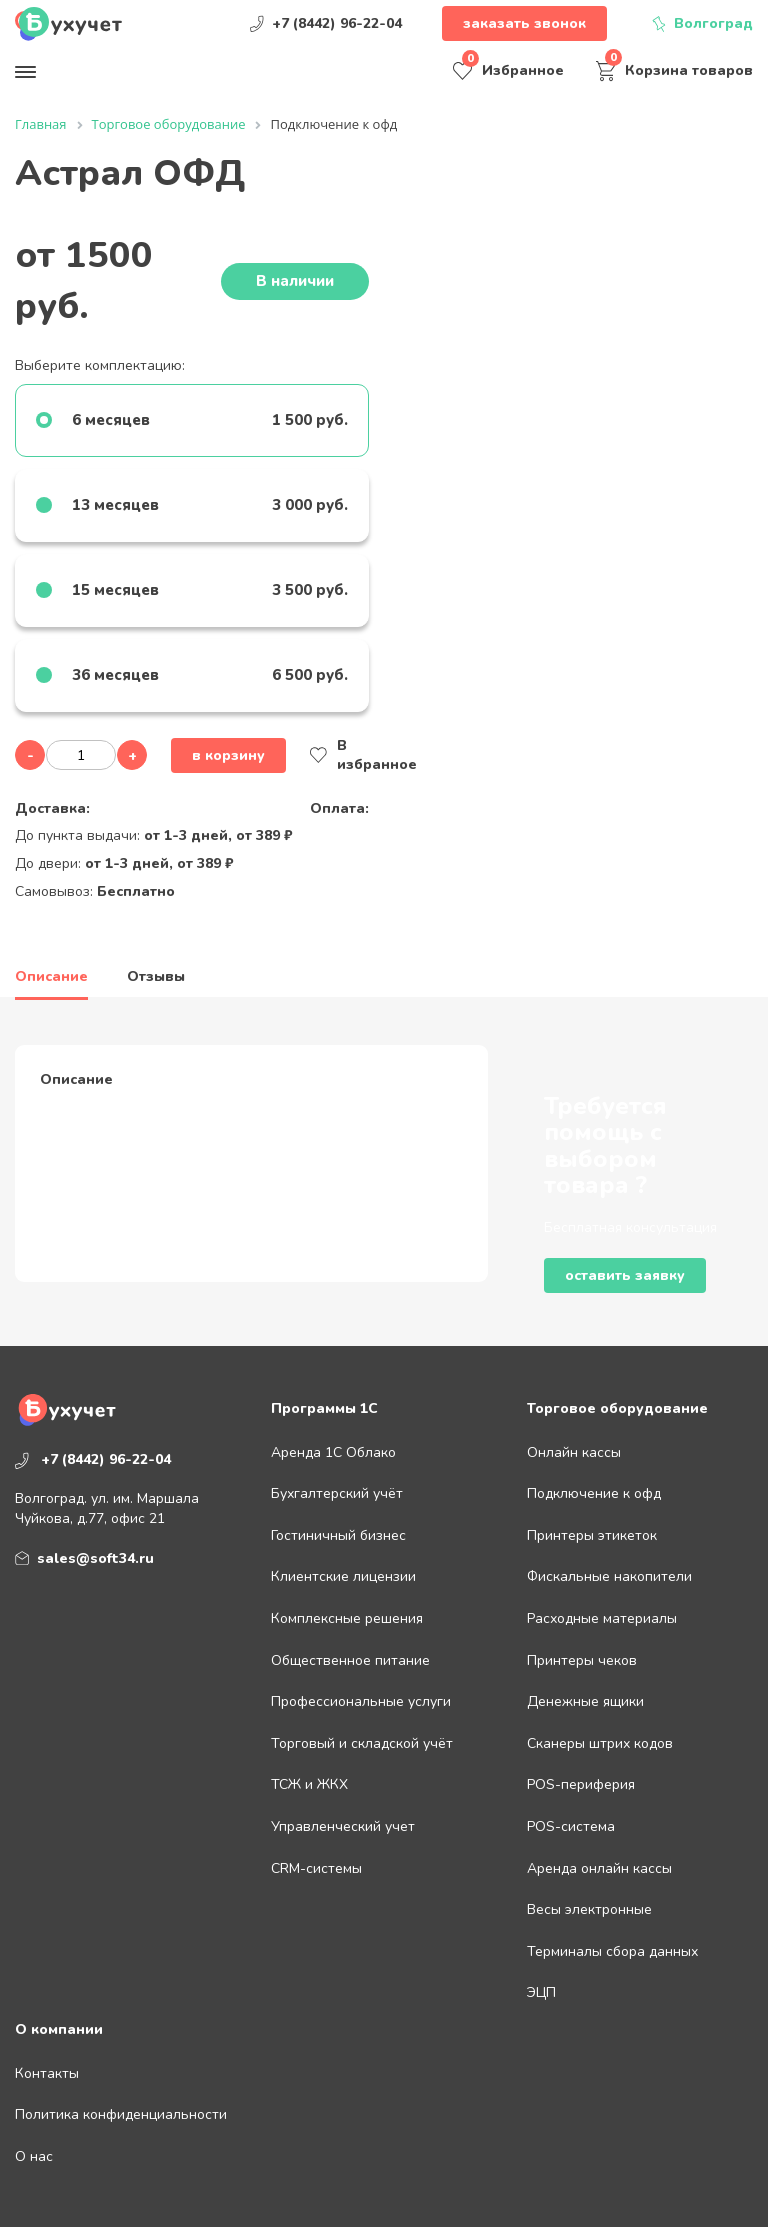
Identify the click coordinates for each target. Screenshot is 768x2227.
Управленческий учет (343, 1826)
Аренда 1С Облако (333, 1452)
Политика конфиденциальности (121, 2114)
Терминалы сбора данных (612, 1951)
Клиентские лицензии (343, 1576)
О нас (34, 2156)
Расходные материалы (602, 1618)
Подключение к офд (594, 1493)
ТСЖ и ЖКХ (309, 1784)
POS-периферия (581, 1784)
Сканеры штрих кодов (600, 1743)
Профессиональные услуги (361, 1701)
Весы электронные (589, 1909)
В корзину (228, 755)
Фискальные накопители (609, 1576)
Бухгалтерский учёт (337, 1493)
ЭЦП (541, 1992)
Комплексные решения (347, 1618)
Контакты (47, 2073)
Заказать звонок (524, 23)
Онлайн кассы (574, 1452)
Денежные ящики (585, 1701)
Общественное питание (350, 1660)
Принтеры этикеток (592, 1535)
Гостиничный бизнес (338, 1535)
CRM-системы (316, 1868)
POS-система (571, 1826)
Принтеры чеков (582, 1660)
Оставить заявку (625, 1275)
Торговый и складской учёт (362, 1743)
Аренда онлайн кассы (599, 1868)
